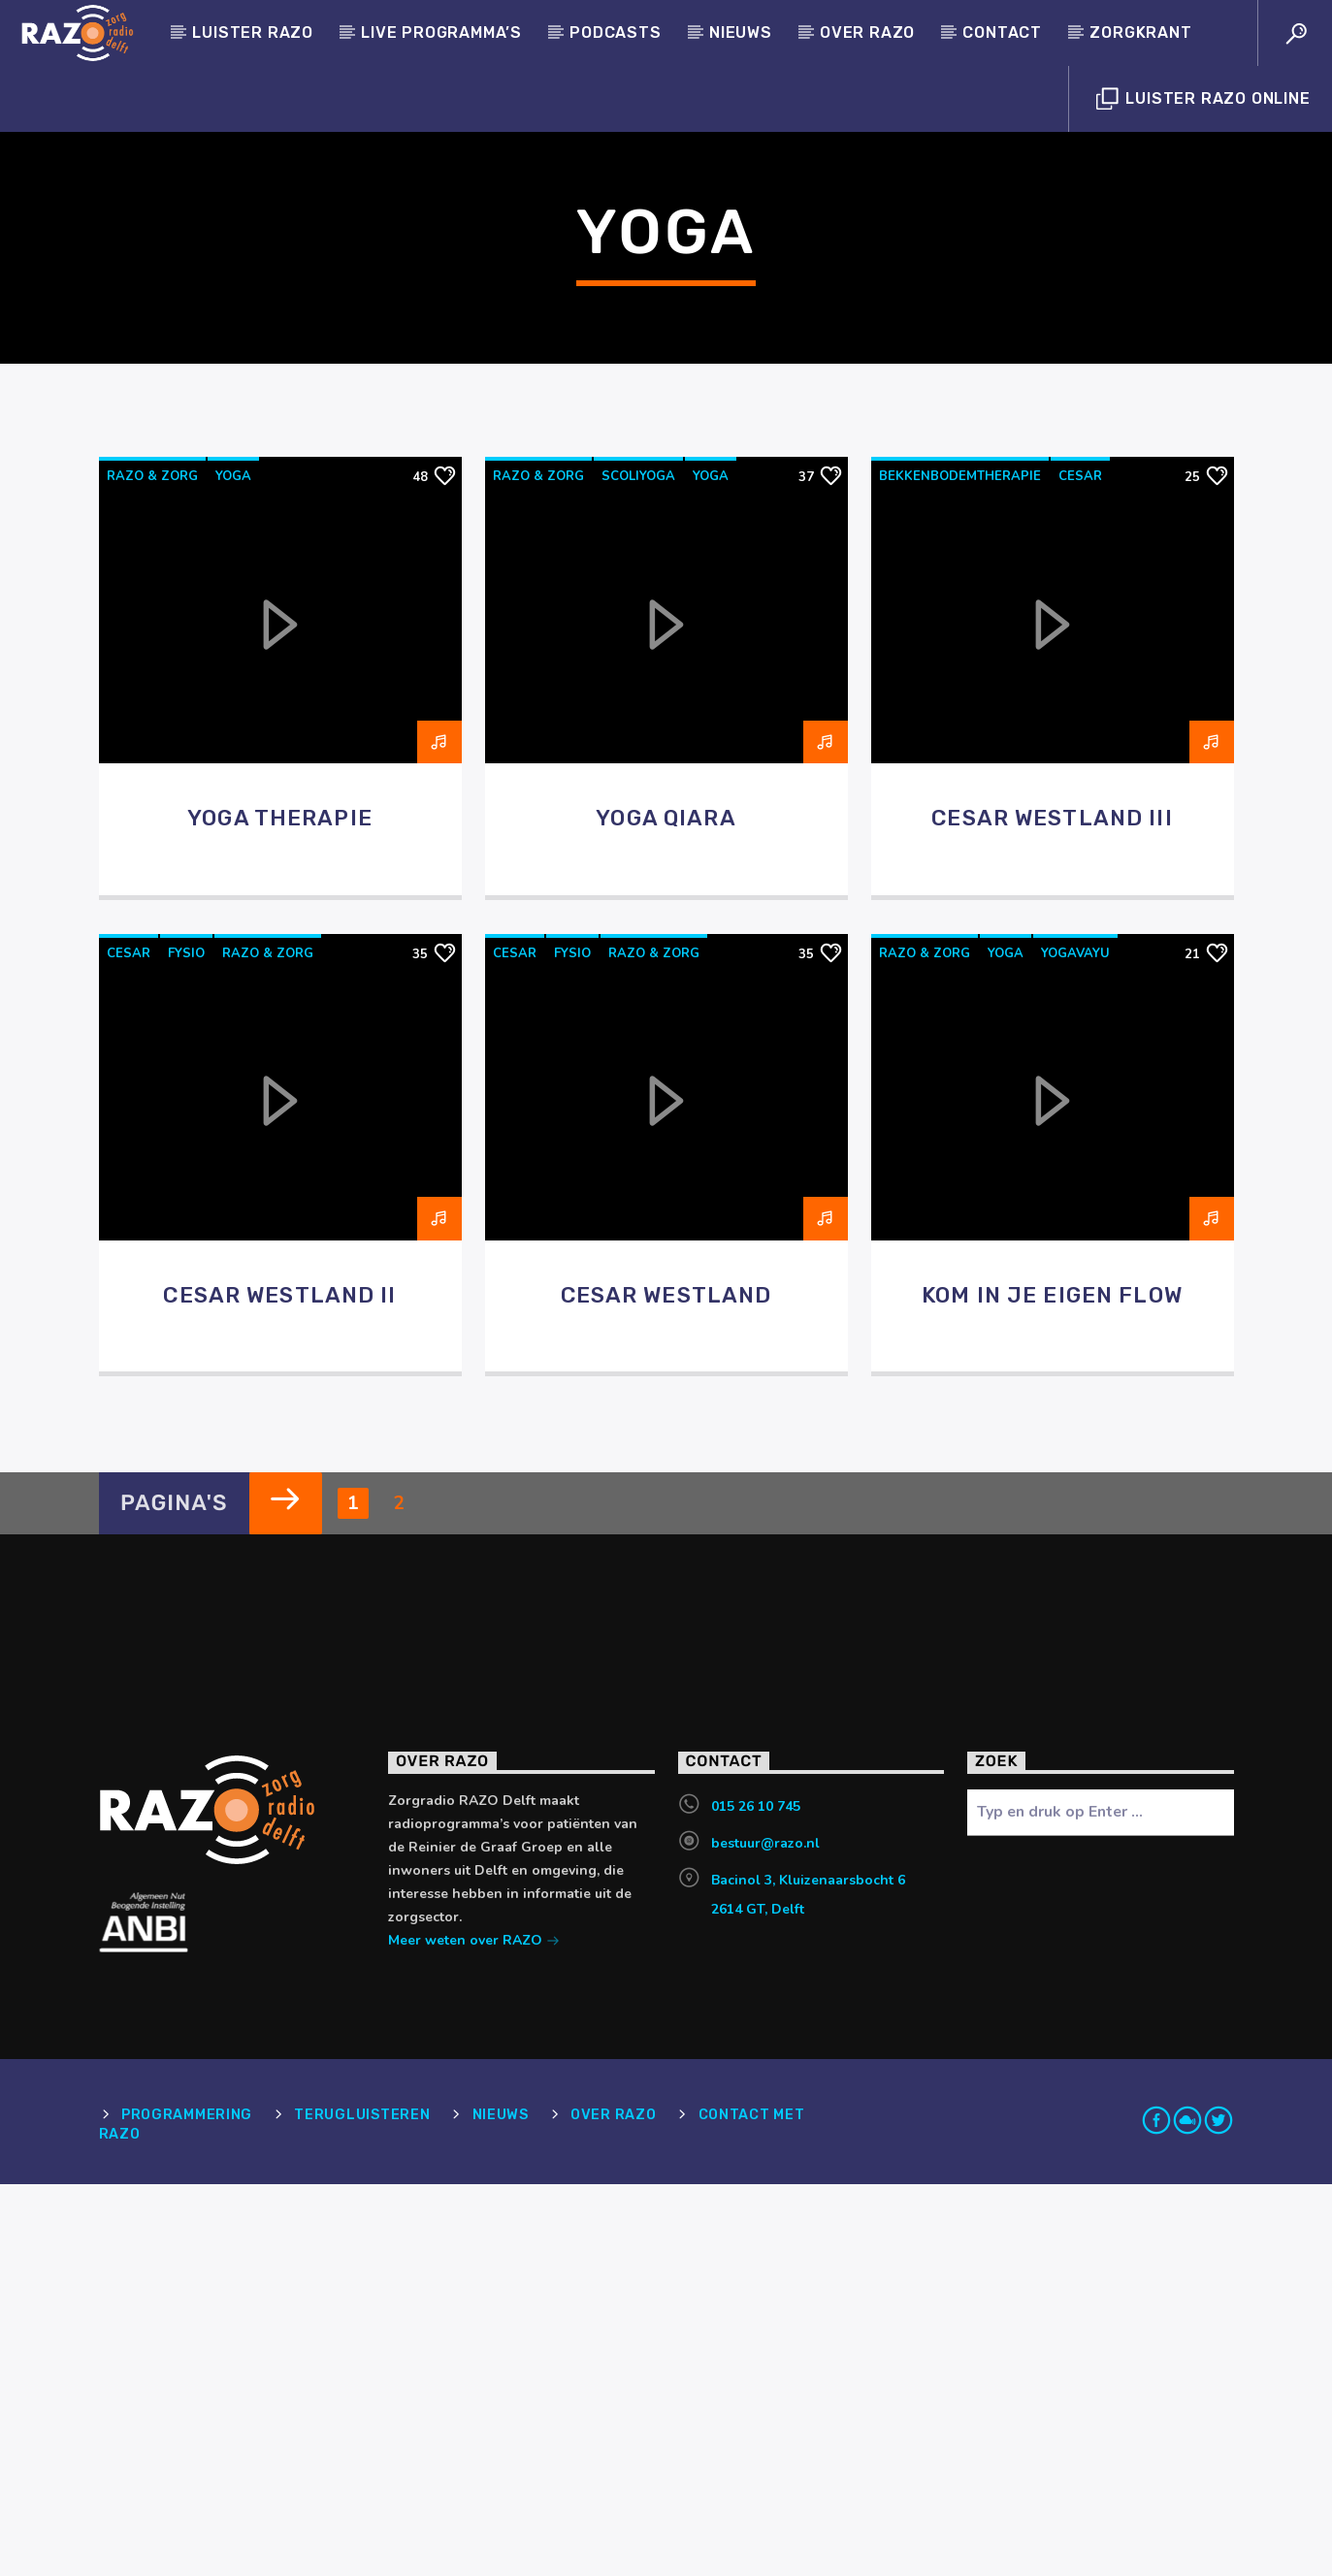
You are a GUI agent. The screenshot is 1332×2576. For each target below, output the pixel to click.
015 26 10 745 (755, 2198)
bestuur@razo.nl (765, 2235)
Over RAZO (867, 32)
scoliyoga (638, 868)
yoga (233, 868)
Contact (1002, 32)
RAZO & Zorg (152, 868)
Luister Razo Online (1203, 99)
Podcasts (615, 32)
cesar (1080, 868)
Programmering (186, 2506)
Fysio (186, 1345)
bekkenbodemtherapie (960, 868)
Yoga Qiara (665, 1210)
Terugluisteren (362, 2506)
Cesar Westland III (1051, 1210)
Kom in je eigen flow (1052, 1687)
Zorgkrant (1140, 32)
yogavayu (1075, 1345)
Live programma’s (441, 32)
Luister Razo (252, 32)
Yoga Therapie (280, 1210)
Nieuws (740, 32)
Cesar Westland (666, 1687)
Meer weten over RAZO (474, 2334)
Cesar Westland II (279, 1687)
